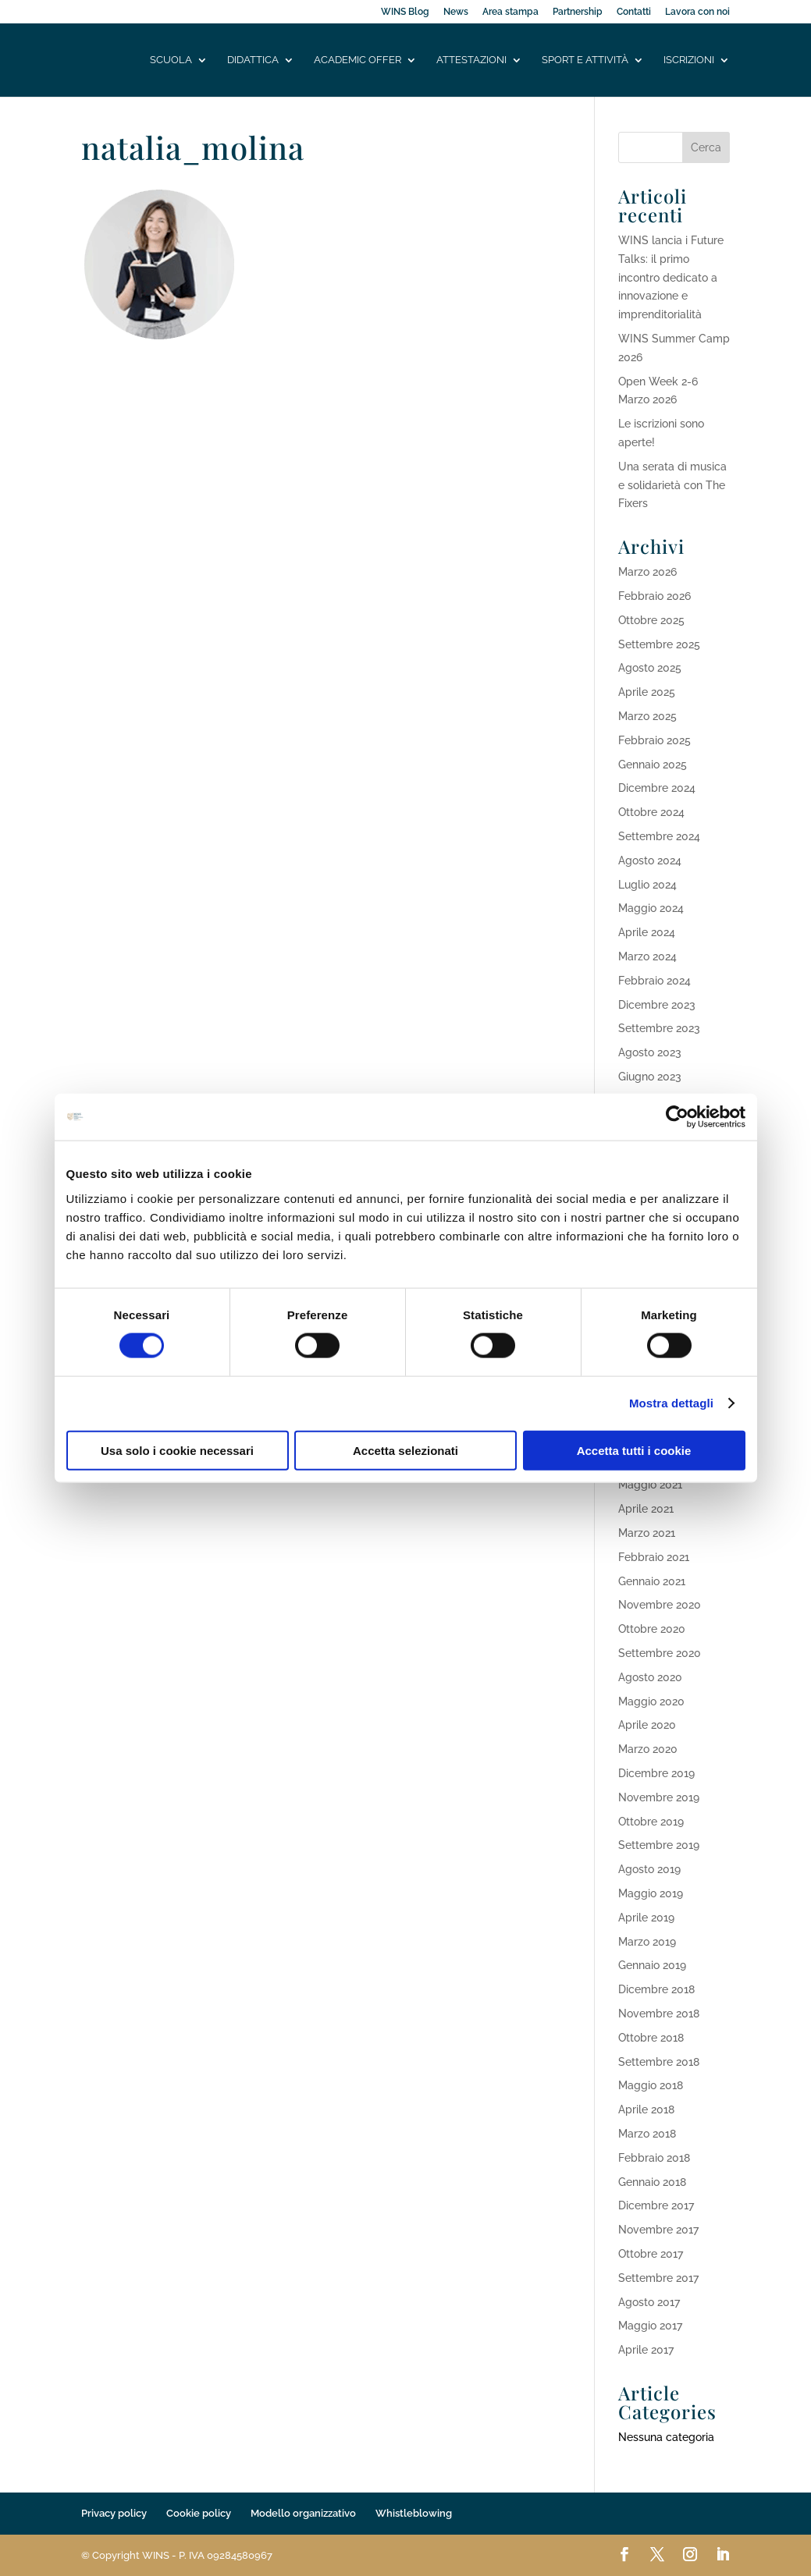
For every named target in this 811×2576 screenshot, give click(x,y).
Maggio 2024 (651, 908)
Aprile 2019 (646, 1917)
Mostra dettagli (671, 1403)
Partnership (578, 12)
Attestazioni (471, 60)
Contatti (634, 12)
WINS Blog (405, 12)
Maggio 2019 (650, 1893)
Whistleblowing (413, 2513)
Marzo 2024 (647, 956)
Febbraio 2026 (654, 596)
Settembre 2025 (659, 644)
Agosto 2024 (649, 860)
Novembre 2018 (658, 2013)
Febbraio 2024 (654, 980)
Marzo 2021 (646, 1533)
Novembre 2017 (658, 2229)
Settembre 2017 (658, 2278)
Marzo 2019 (647, 1942)
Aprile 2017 (646, 2350)
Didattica (253, 60)
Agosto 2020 (650, 1677)
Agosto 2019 (649, 1869)
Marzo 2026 (647, 572)
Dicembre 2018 (656, 1989)
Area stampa (510, 12)
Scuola (171, 60)
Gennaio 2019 (652, 1965)
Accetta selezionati (405, 1450)
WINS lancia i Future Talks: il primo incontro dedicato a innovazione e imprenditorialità (671, 277)
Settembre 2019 (658, 1845)
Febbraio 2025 (654, 740)
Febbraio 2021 (653, 1557)
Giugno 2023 (649, 1076)
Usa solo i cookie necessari (177, 1450)
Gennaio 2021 (651, 1581)
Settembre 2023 (659, 1028)
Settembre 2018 (658, 2062)
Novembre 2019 (658, 1797)
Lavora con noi (697, 12)
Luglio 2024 (647, 884)
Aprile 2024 (646, 932)
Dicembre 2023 (656, 1005)
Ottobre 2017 (650, 2254)
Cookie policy (198, 2513)
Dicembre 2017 (656, 2205)
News (455, 12)
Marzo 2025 (647, 716)
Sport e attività (585, 60)
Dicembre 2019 (656, 1773)
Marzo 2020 (648, 1749)
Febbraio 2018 (654, 2158)
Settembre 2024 (659, 836)
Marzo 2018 (647, 2133)
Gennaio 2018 (652, 2182)
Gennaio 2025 (652, 764)
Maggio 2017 (650, 2325)
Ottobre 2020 (651, 1629)
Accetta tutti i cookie (634, 1450)
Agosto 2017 (649, 2302)
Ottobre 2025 (651, 620)
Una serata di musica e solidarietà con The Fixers (672, 485)
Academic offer (357, 60)
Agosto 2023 (649, 1052)
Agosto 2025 (649, 668)
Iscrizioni (688, 60)
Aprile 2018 (646, 2109)
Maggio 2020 (651, 1701)
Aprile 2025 (646, 692)
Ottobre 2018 (651, 2037)
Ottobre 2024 (651, 812)
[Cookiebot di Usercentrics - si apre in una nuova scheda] (677, 1117)
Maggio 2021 (650, 1484)
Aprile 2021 (646, 1509)
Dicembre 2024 (656, 788)
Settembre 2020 (659, 1653)
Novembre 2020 (659, 1604)
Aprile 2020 (647, 1725)
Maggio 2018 (650, 2085)
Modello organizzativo (303, 2513)
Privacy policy (114, 2513)
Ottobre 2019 (651, 1821)
